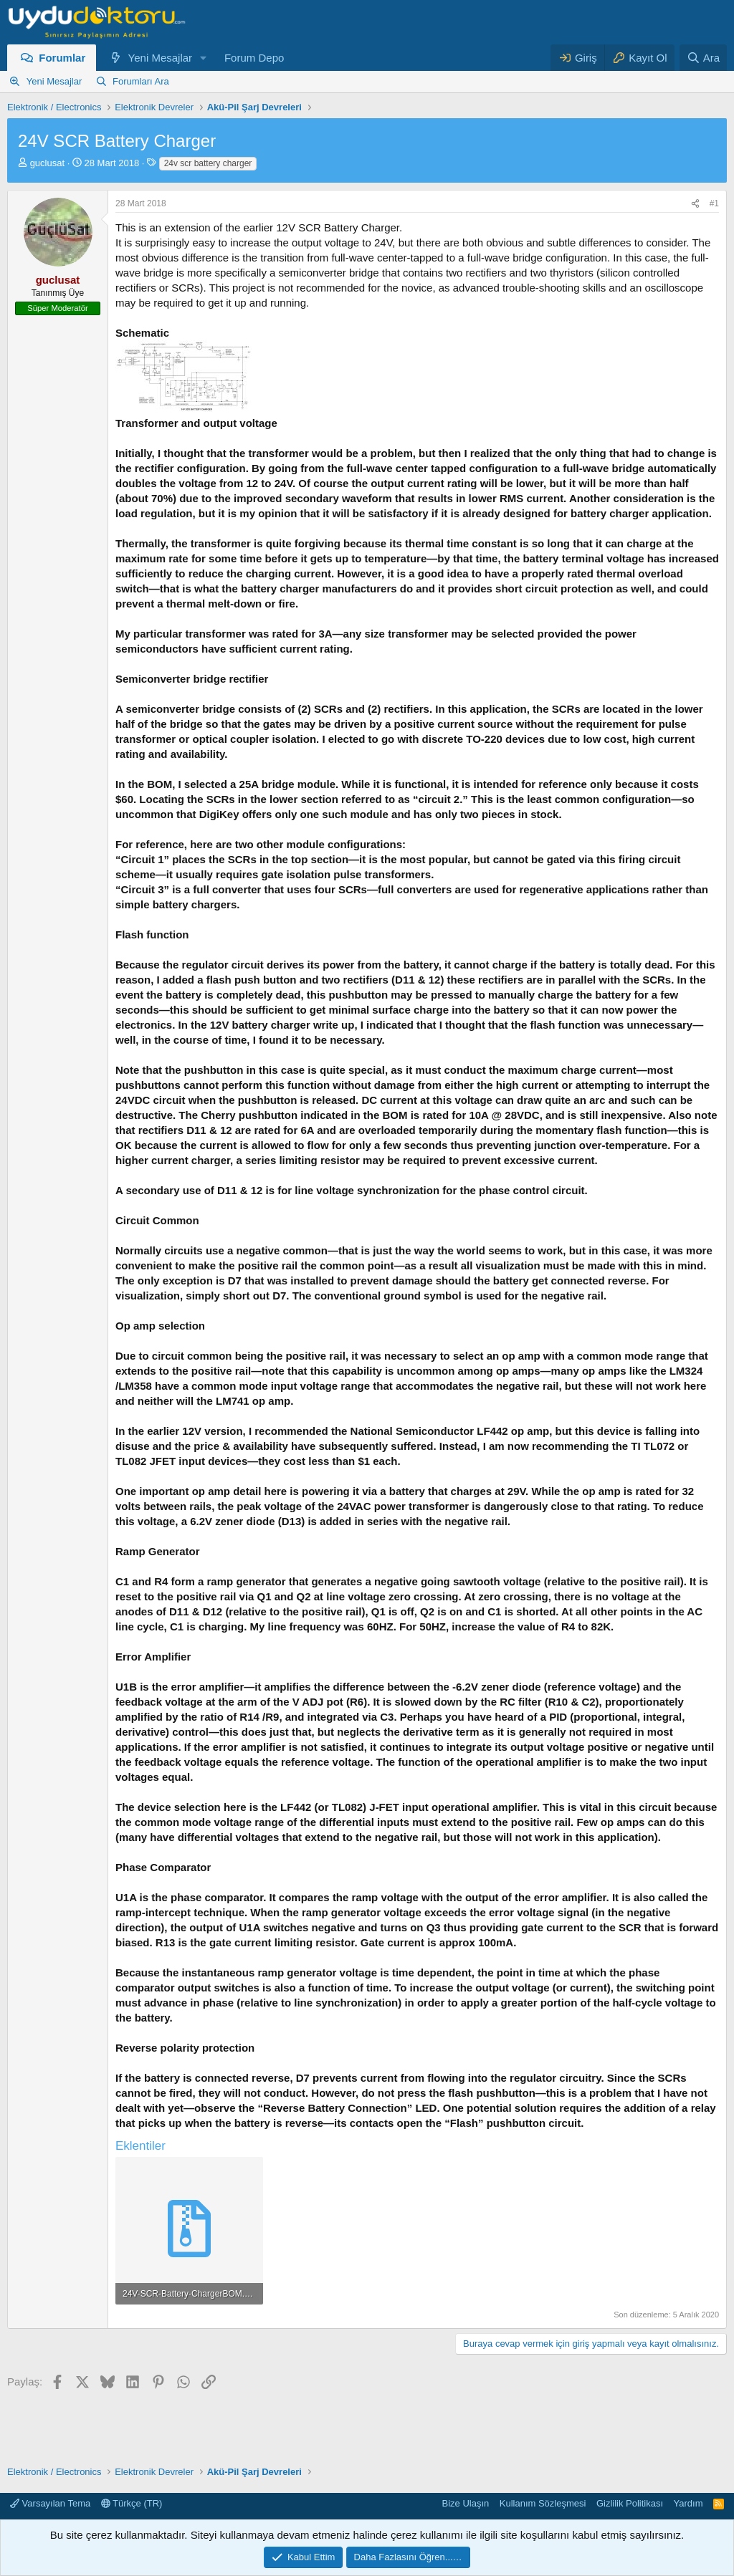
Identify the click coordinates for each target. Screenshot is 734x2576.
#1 (714, 203)
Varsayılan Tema (50, 2503)
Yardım (688, 2503)
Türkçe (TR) (132, 2503)
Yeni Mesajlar (160, 58)
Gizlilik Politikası (629, 2503)
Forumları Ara (141, 81)
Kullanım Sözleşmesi (543, 2503)
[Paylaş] (695, 204)
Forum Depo (254, 58)
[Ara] (703, 57)
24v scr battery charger (208, 163)
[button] (204, 57)
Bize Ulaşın (466, 2503)
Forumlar (62, 58)
